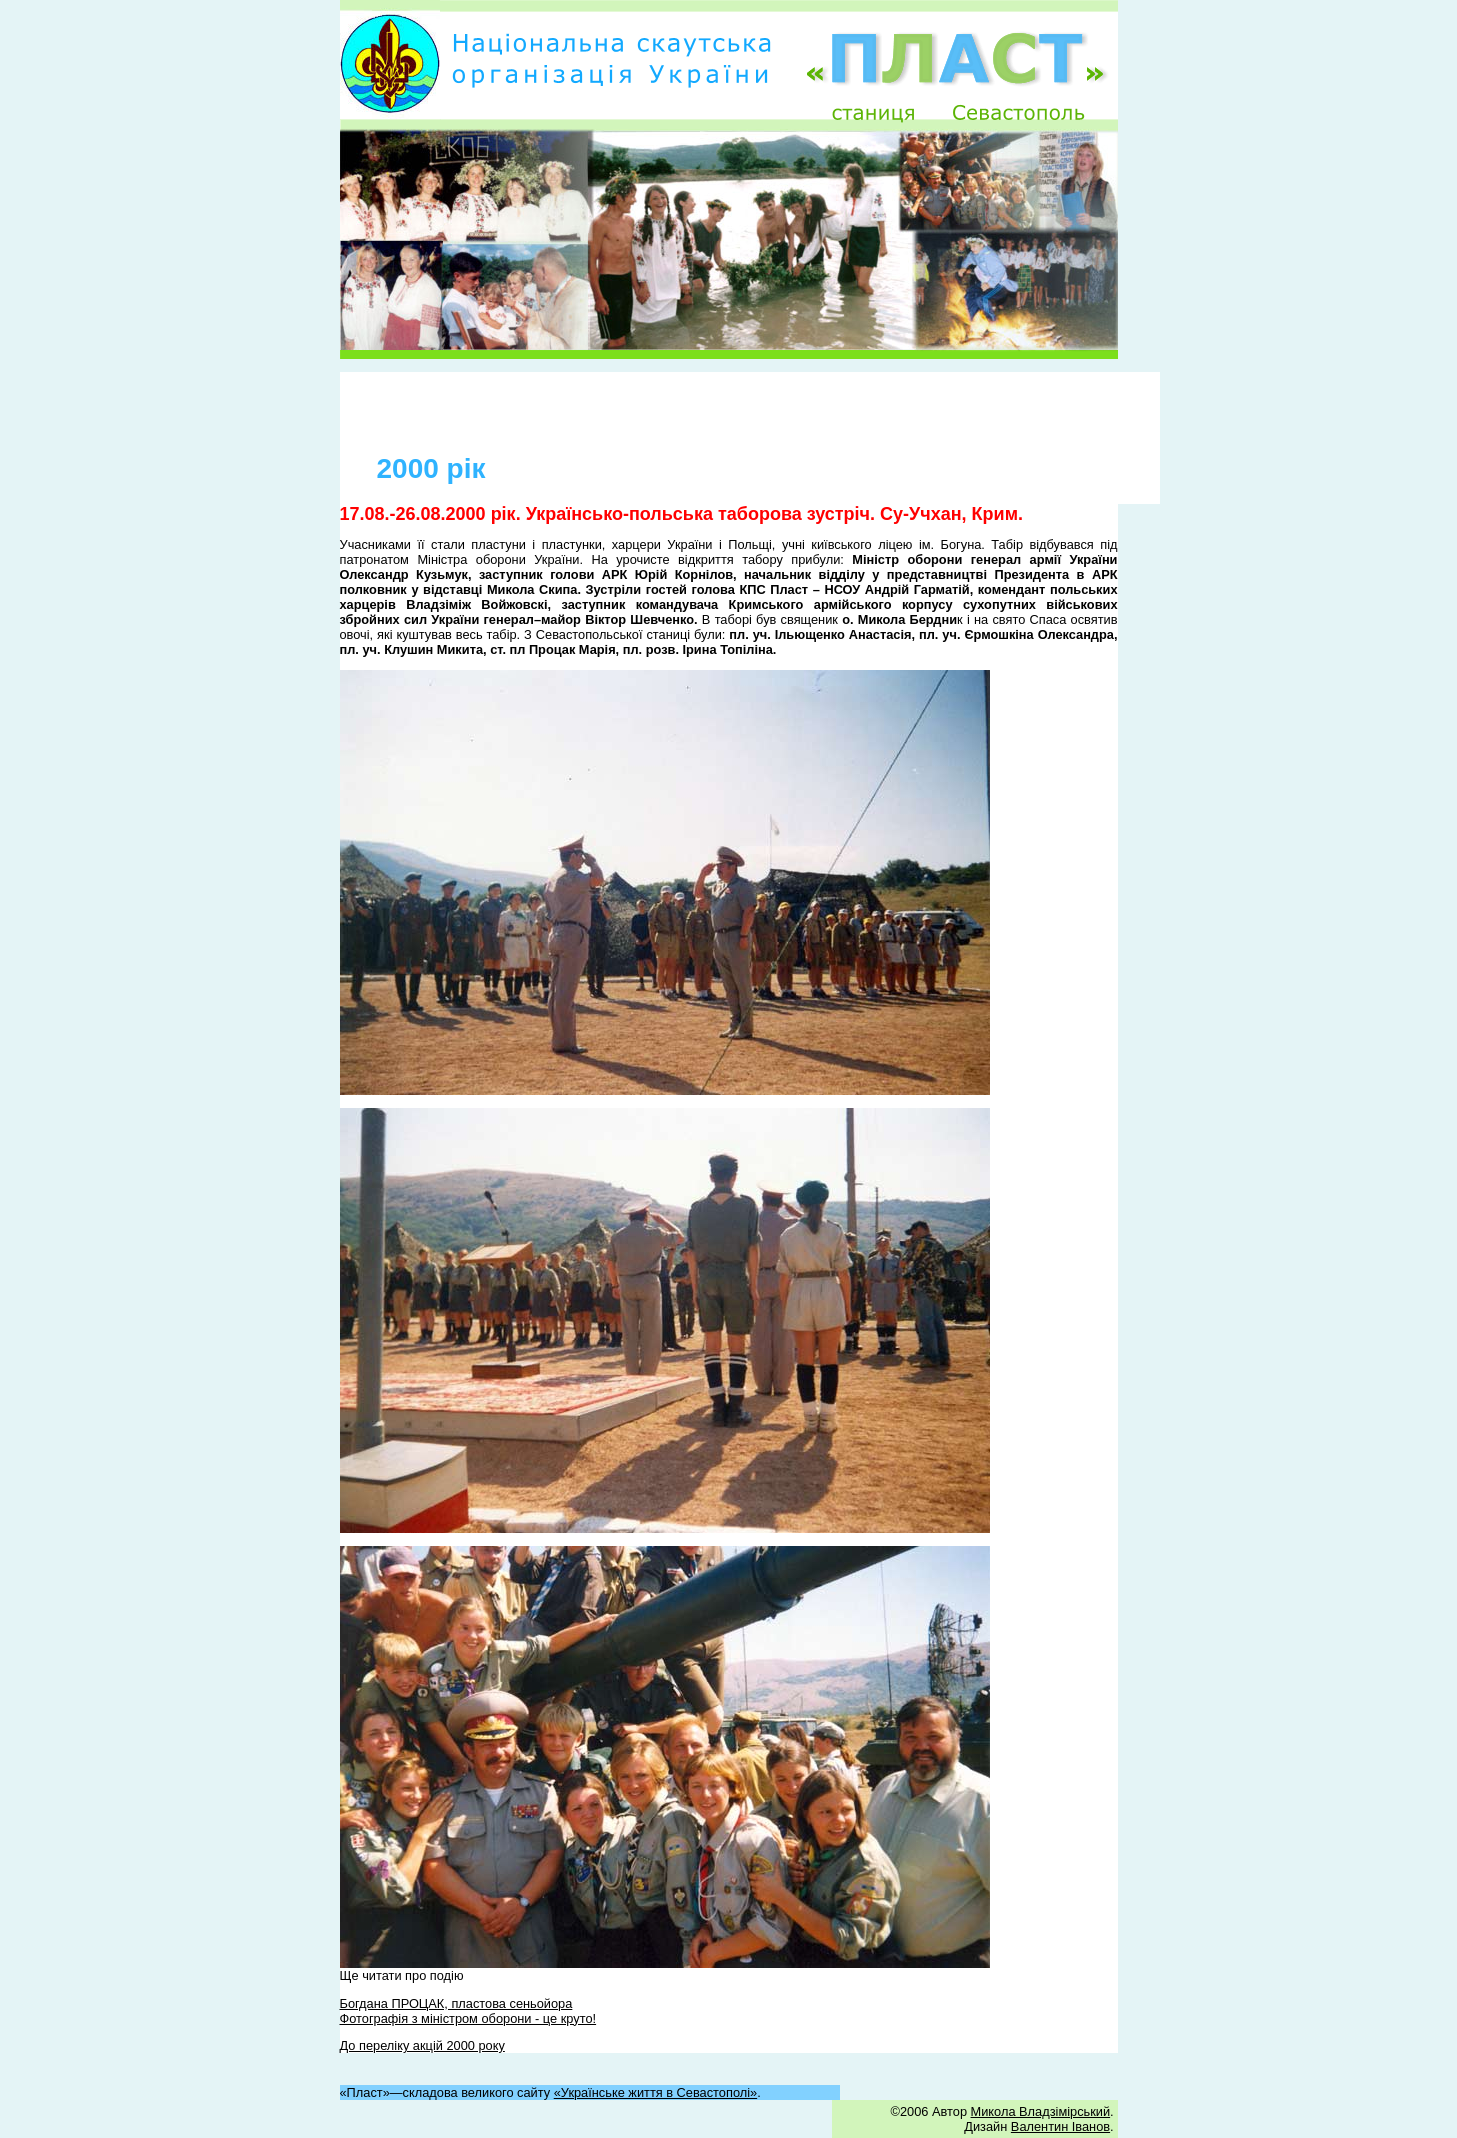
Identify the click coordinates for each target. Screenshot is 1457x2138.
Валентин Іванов (1060, 2126)
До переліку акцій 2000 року (422, 2045)
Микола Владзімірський (1041, 2111)
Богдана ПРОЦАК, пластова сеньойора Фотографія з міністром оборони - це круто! (468, 2011)
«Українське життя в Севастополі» (655, 2092)
